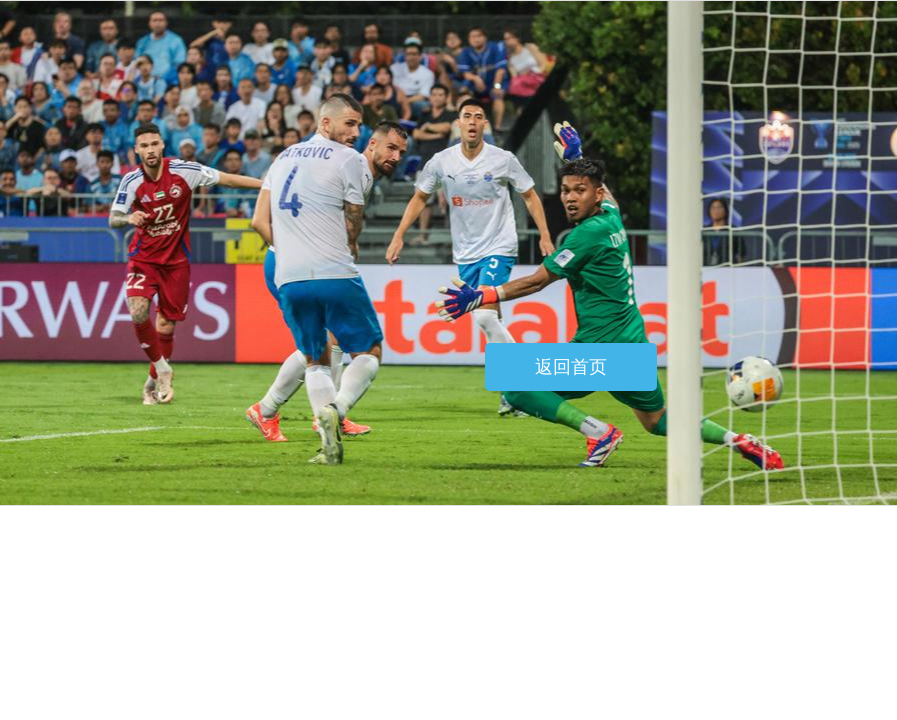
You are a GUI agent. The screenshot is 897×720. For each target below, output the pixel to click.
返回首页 (571, 367)
